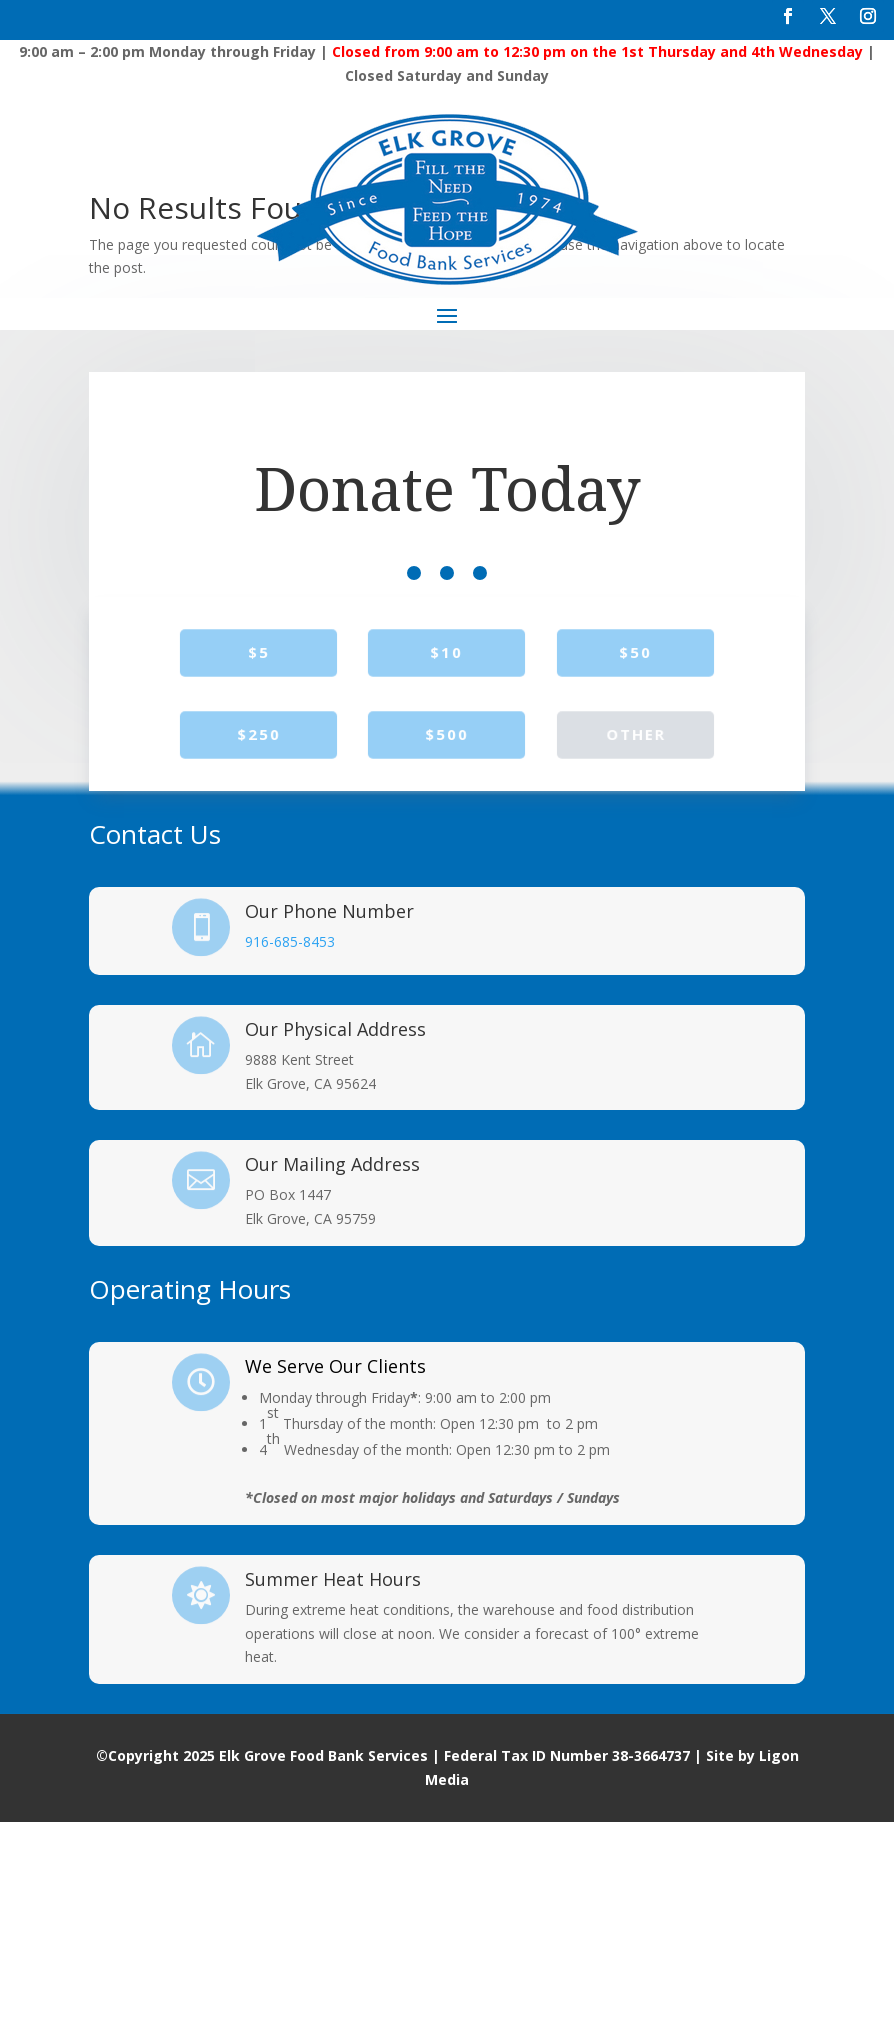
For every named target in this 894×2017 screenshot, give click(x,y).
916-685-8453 (290, 1136)
